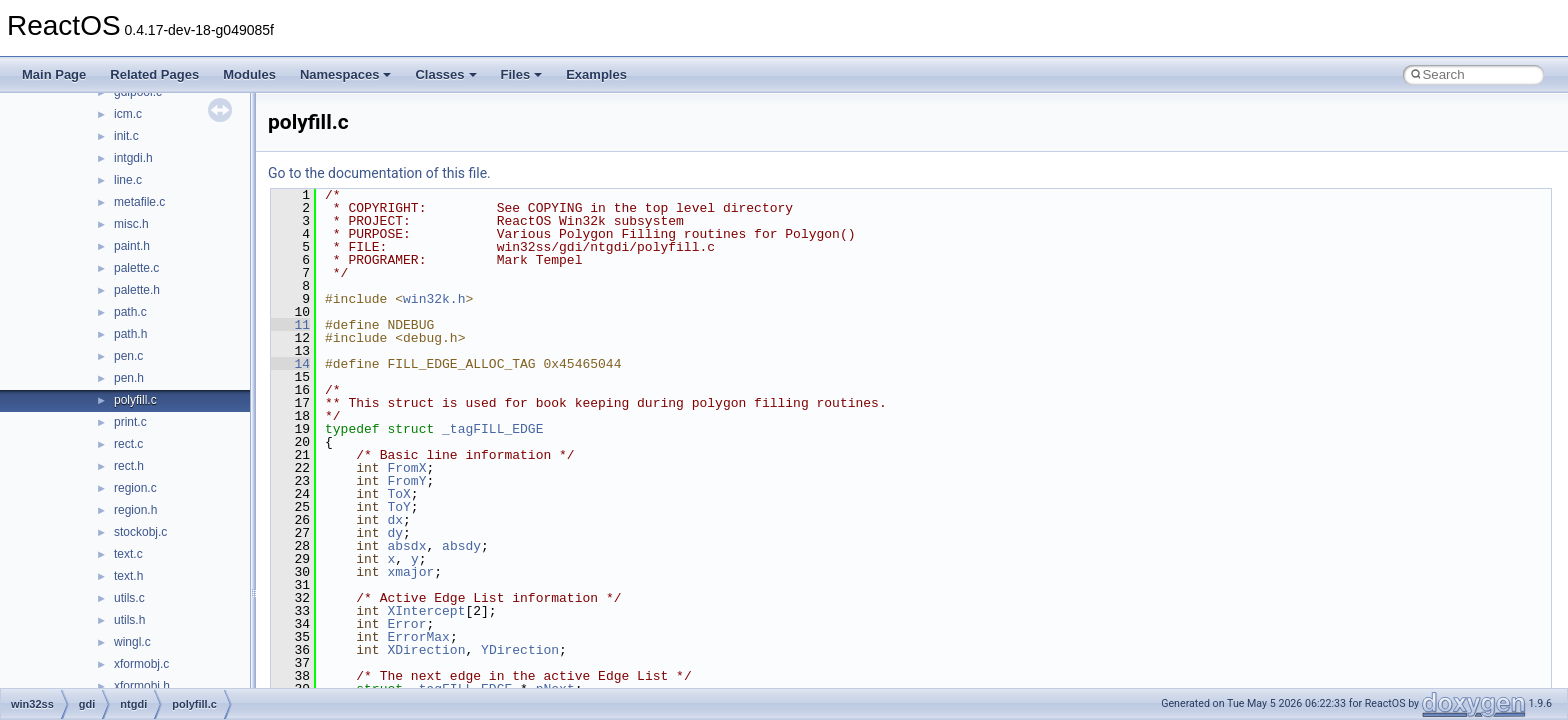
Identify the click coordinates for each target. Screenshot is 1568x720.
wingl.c (132, 642)
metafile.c (139, 202)
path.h (130, 334)
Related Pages (154, 74)
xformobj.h (142, 686)
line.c (128, 180)
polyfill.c (135, 400)
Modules (249, 74)
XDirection (426, 650)
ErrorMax (418, 637)
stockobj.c (140, 532)
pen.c (128, 356)
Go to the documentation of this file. (379, 173)
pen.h (129, 378)
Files (522, 74)
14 (290, 364)
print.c (130, 422)
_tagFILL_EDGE (492, 429)
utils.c (129, 598)
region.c (135, 488)
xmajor (410, 572)
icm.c (128, 114)
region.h (135, 510)
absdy (461, 546)
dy (395, 533)
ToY (398, 507)
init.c (126, 136)
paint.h (132, 246)
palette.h (137, 290)
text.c (128, 554)
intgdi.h (133, 158)
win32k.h (434, 299)
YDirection (520, 650)
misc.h (131, 224)
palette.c (136, 268)
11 (290, 325)
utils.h (129, 620)
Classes (445, 74)
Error (406, 624)
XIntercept (426, 611)
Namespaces (346, 74)
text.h (128, 576)
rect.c (128, 444)
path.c (130, 312)
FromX (406, 468)
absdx (406, 546)
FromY (406, 481)
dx (395, 520)
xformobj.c (141, 664)
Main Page (54, 74)
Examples (596, 74)
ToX (398, 494)
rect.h (129, 466)
